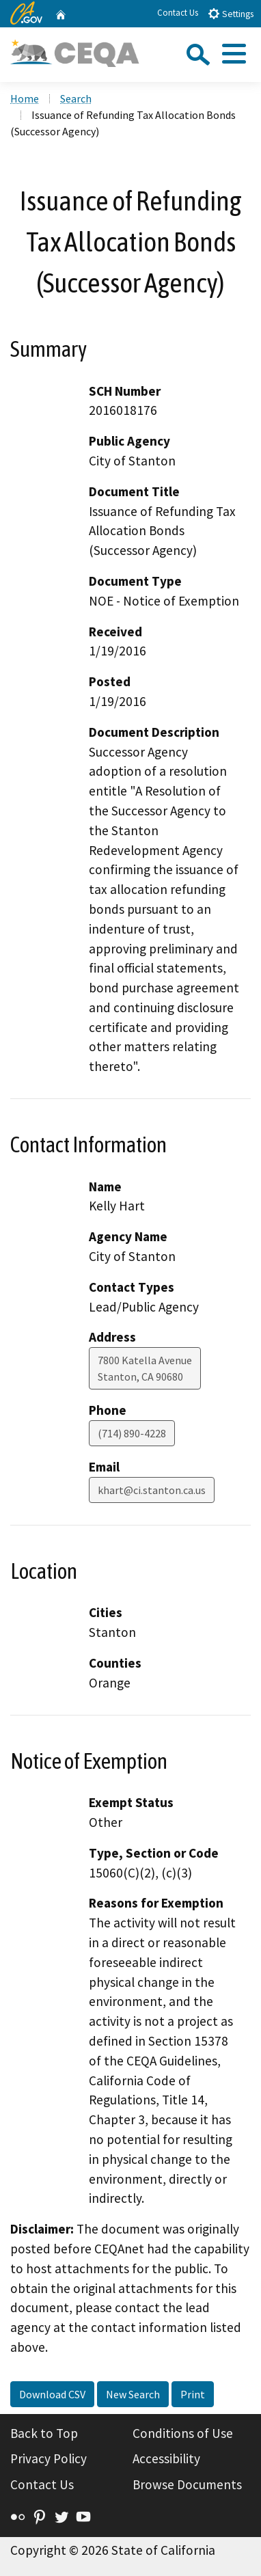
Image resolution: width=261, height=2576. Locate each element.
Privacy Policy (48, 2458)
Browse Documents (187, 2484)
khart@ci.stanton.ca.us (152, 1490)
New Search (133, 2394)
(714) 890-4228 (132, 1433)
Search (76, 98)
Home (24, 98)
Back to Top (44, 2433)
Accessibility (166, 2458)
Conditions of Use (183, 2433)
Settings (230, 13)
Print (192, 2394)
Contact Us (177, 12)
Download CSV (52, 2394)
